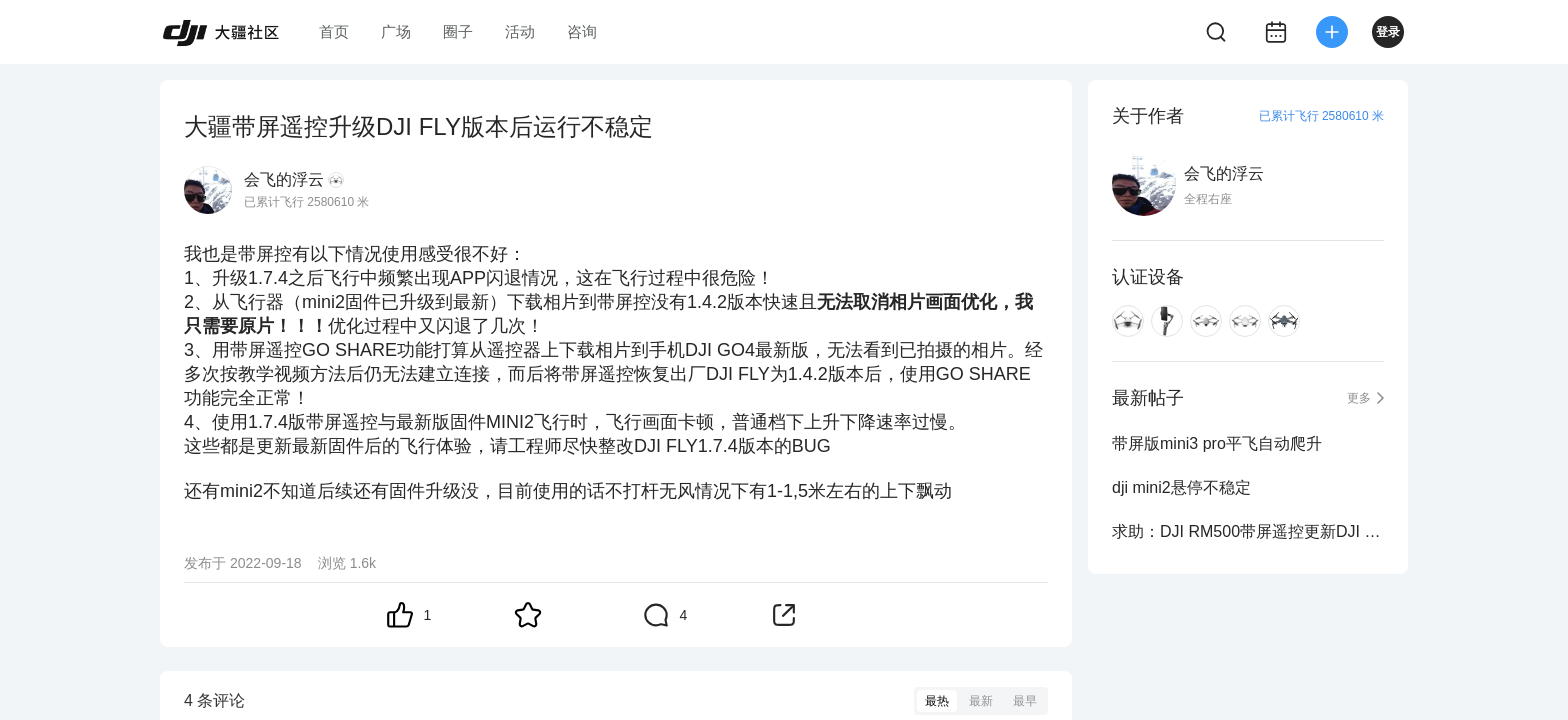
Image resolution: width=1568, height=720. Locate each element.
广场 (396, 31)
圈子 (458, 31)
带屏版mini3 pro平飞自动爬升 (1217, 443)
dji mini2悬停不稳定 (1181, 487)
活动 (520, 31)
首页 (334, 31)
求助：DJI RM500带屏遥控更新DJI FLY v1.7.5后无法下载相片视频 (1248, 531)
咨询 (582, 31)
